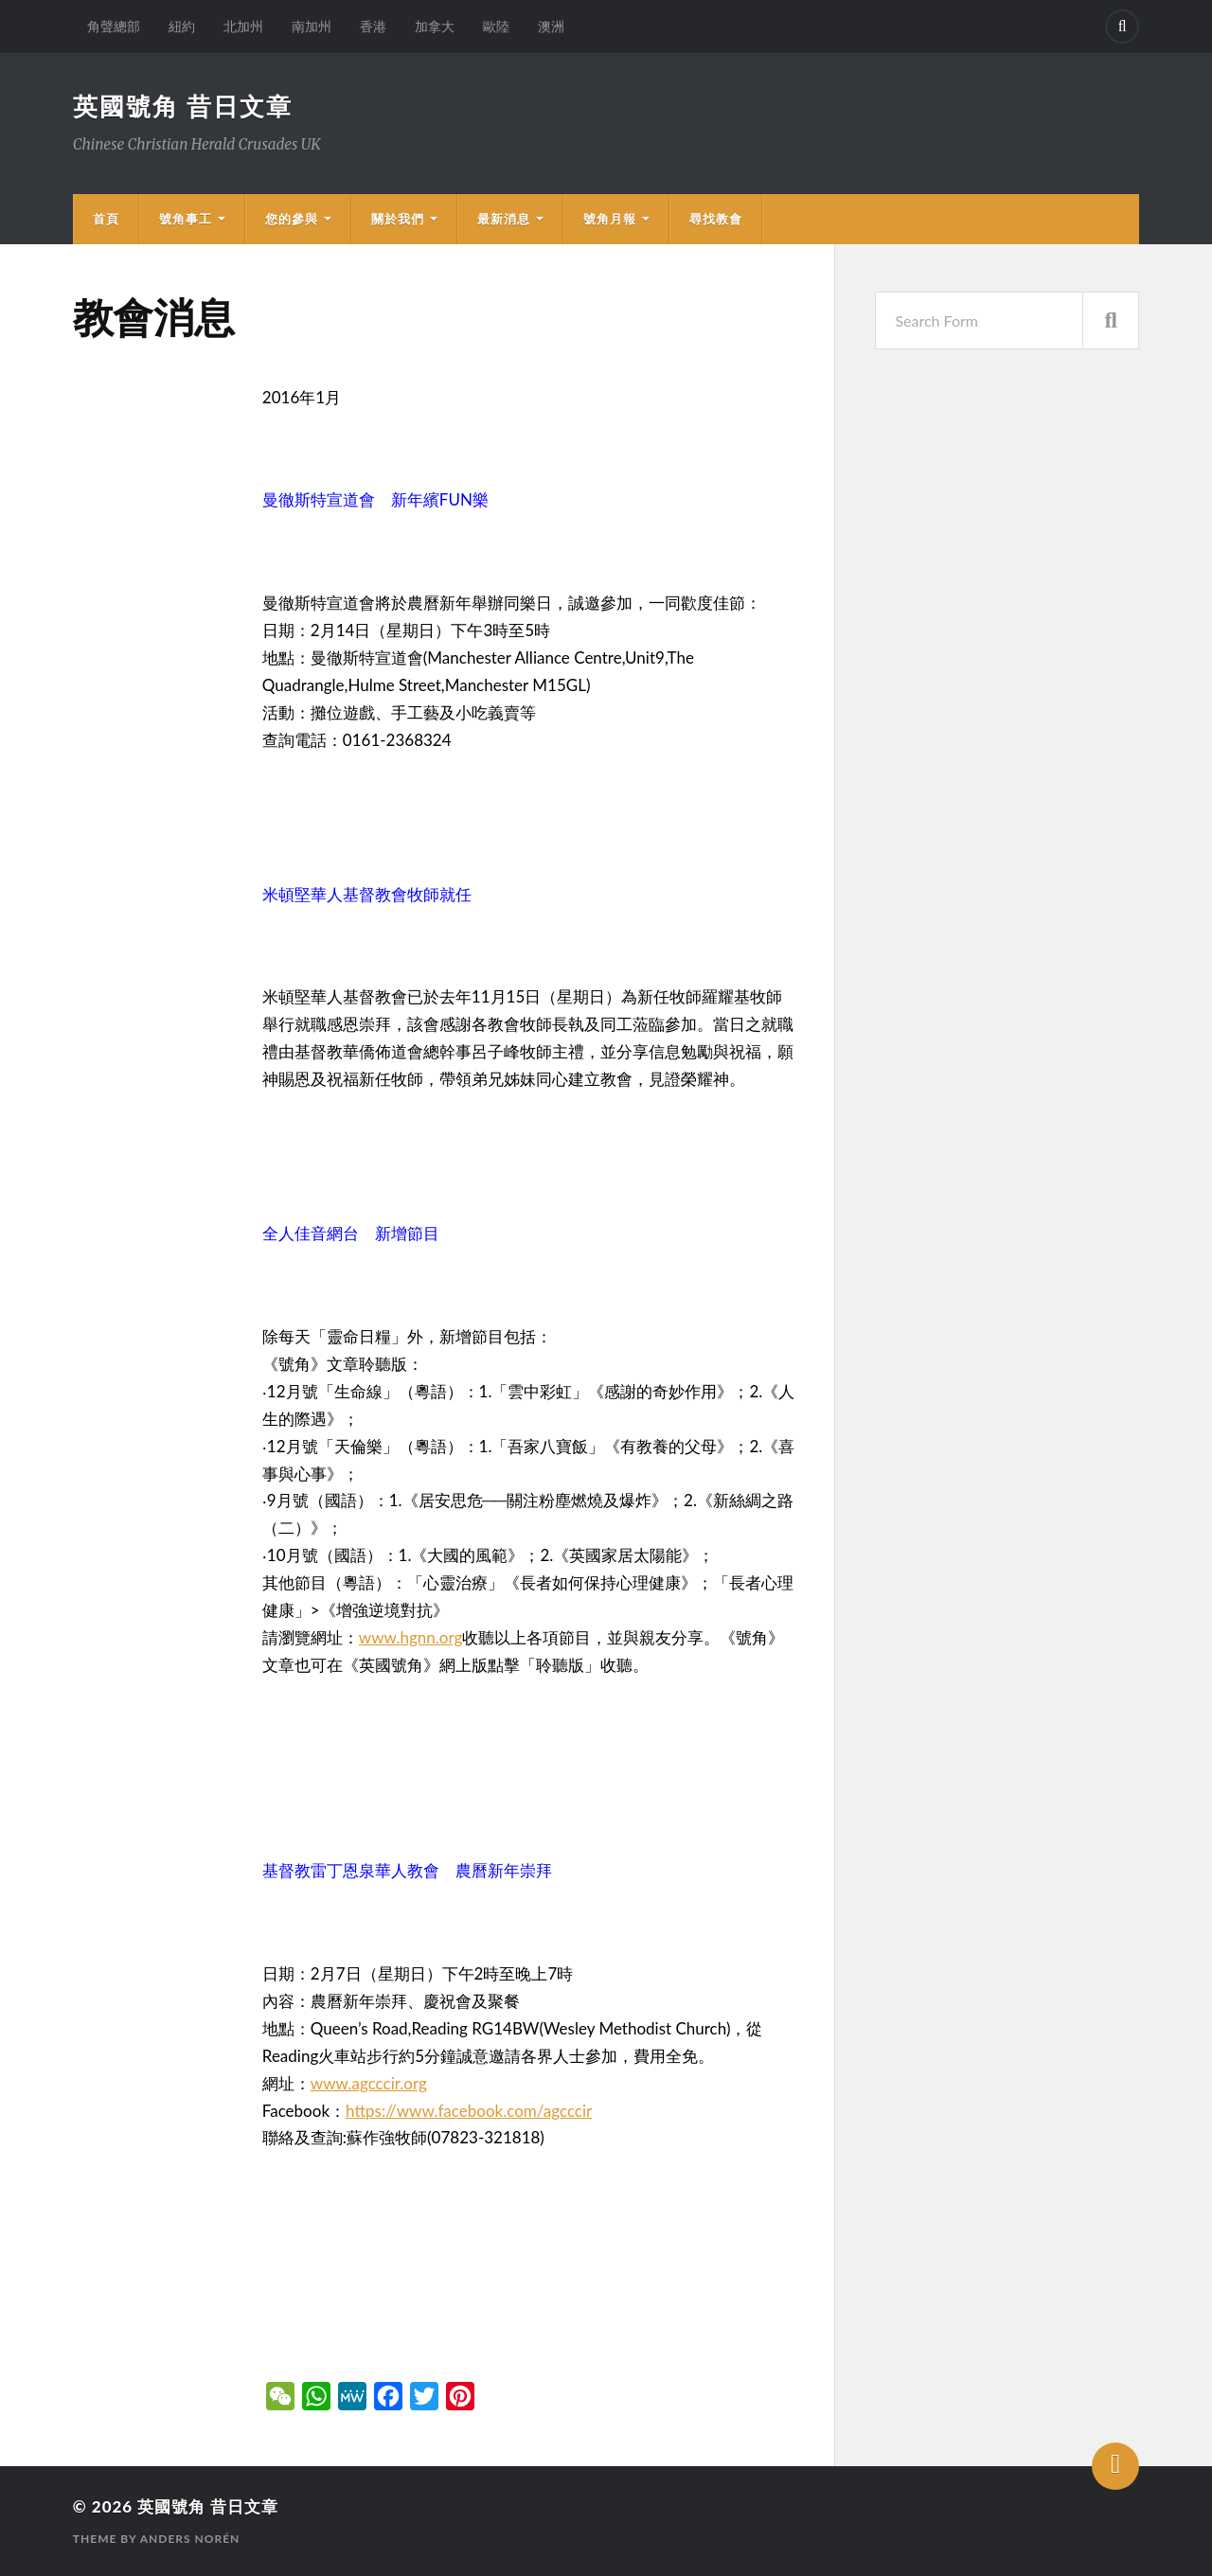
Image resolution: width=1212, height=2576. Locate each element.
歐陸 (496, 26)
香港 (373, 26)
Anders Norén (190, 2539)
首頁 (106, 218)
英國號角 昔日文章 (183, 106)
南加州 (311, 26)
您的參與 (291, 218)
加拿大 (434, 26)
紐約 (182, 26)
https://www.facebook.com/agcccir (469, 2111)
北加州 (243, 26)
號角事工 (185, 218)
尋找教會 (715, 218)
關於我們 (397, 218)
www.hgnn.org (411, 1637)
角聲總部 (113, 26)
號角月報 (609, 218)
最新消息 (503, 218)
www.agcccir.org (369, 2083)
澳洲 (551, 26)
